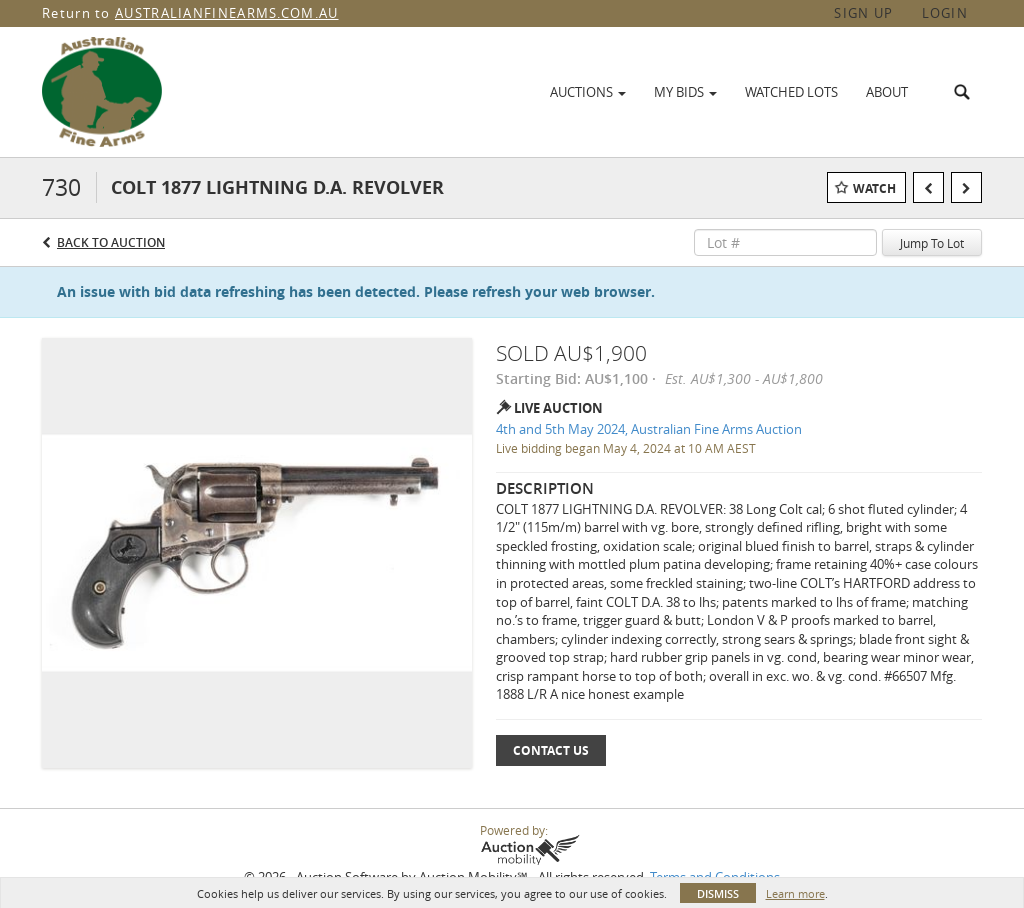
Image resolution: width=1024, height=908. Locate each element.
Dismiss (718, 893)
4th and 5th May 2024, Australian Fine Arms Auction (649, 429)
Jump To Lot (932, 243)
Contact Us (551, 750)
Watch (874, 188)
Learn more (795, 893)
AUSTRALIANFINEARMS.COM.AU (227, 13)
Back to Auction (111, 242)
